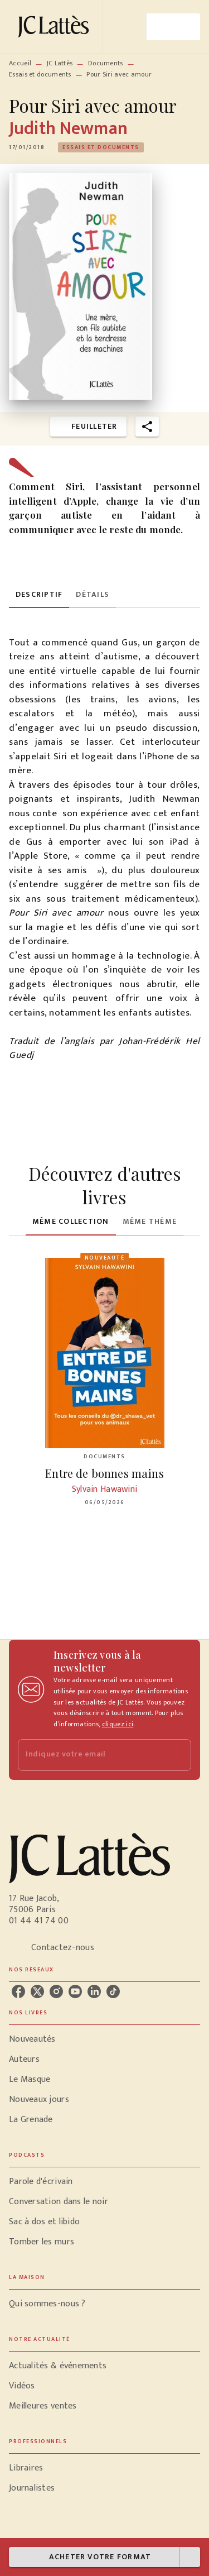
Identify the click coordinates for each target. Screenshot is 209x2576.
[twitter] (37, 1991)
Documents (105, 63)
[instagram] (56, 1991)
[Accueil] (56, 26)
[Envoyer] (177, 1755)
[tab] (39, 594)
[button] (101, 147)
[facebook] (18, 1991)
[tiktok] (113, 1991)
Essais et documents (40, 74)
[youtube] (75, 1991)
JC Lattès (60, 63)
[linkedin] (94, 1991)
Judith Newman (68, 128)
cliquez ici (117, 1724)
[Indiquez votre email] (90, 1755)
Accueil (20, 63)
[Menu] (173, 26)
